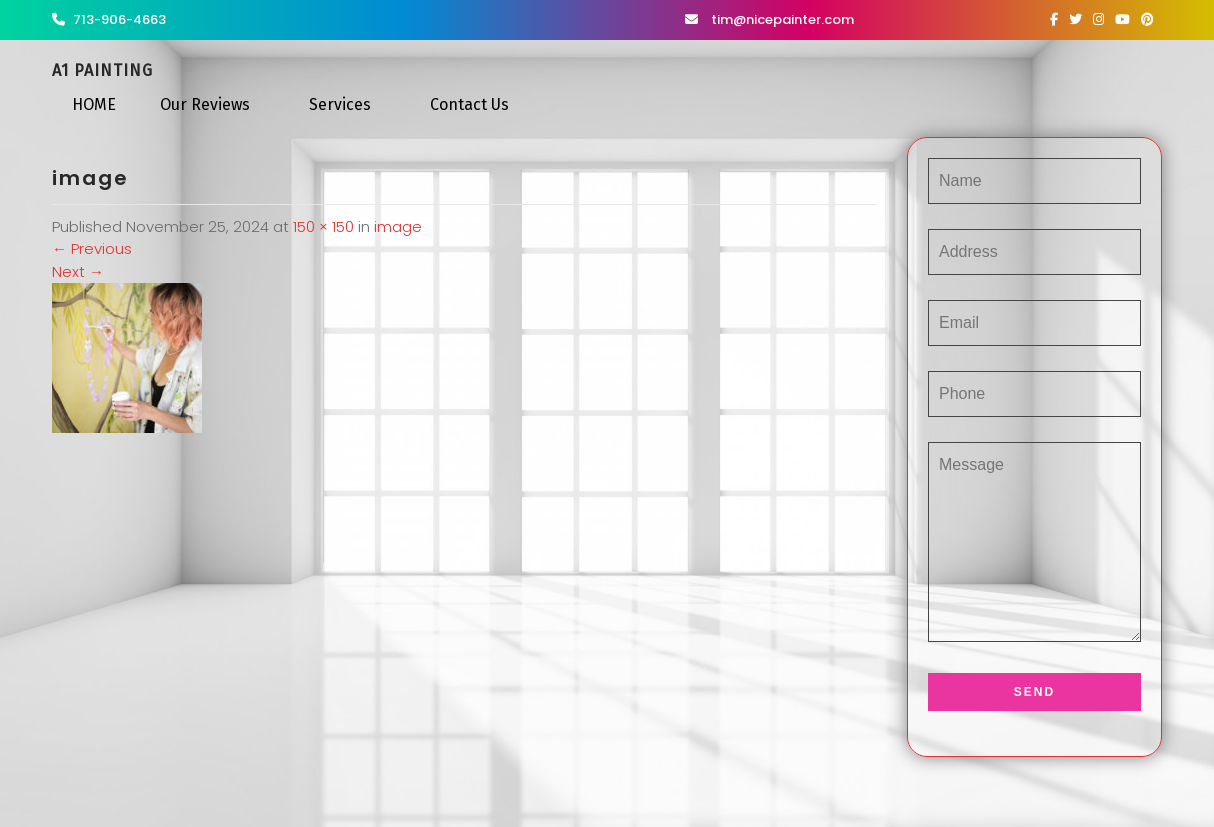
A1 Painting (102, 70)
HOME (94, 104)
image (398, 226)
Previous (92, 248)
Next (78, 271)
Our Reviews (205, 104)
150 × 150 (323, 226)
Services (340, 104)
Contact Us (469, 104)
